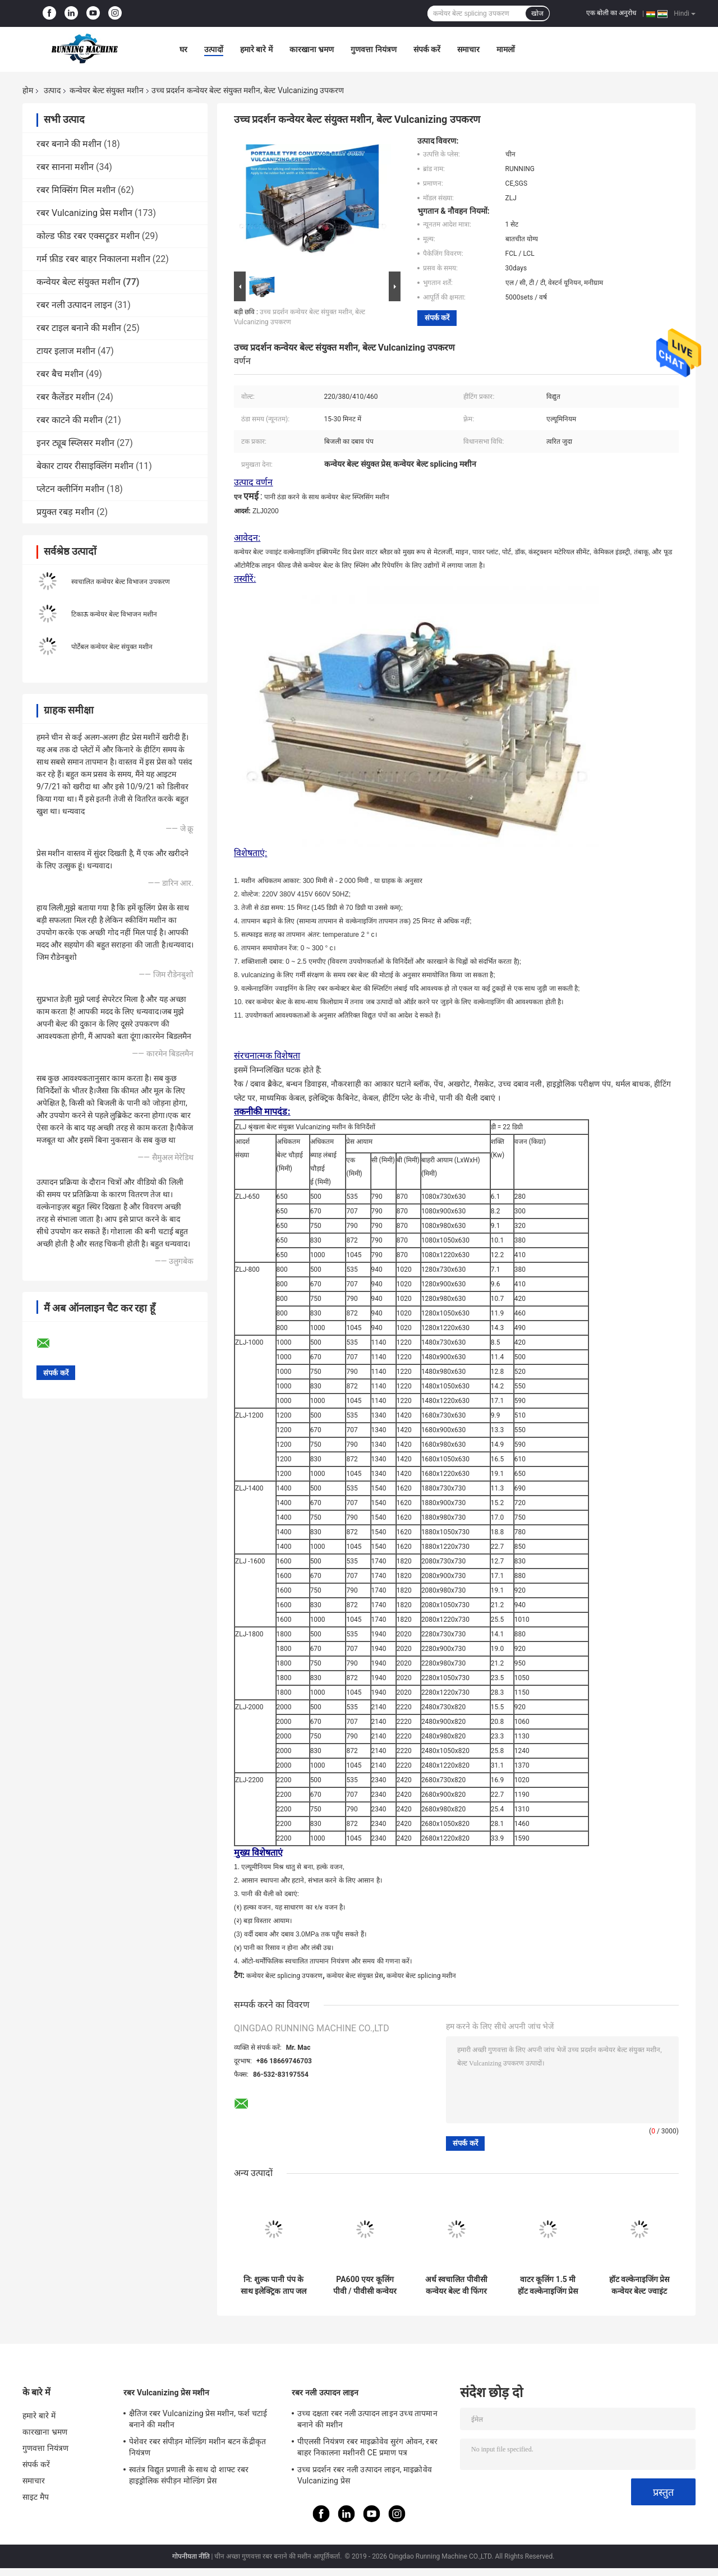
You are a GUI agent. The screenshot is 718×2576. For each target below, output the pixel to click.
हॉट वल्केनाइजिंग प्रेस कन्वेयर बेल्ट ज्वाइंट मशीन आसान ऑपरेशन (639, 2285)
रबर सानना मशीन (65, 167)
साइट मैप (35, 2496)
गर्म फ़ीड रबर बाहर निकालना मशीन (93, 259)
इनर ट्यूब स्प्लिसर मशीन (75, 443)
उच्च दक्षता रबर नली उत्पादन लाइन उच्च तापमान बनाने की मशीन (367, 2419)
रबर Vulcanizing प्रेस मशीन (84, 213)
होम (27, 90)
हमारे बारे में (256, 49)
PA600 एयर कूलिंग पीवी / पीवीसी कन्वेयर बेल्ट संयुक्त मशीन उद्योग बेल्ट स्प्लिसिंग (365, 2285)
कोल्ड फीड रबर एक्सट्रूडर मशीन (88, 236)
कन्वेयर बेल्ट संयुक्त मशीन (106, 90)
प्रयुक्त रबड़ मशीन (65, 512)
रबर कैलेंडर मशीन (65, 397)
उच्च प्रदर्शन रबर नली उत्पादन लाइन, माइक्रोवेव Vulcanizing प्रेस (364, 2475)
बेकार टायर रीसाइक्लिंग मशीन (85, 466)
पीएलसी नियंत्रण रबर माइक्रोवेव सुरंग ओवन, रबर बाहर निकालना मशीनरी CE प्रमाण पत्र (367, 2447)
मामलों (505, 49)
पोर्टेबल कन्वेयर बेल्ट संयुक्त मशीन (112, 647)
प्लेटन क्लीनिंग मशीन (70, 489)
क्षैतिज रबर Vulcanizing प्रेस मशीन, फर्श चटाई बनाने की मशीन (198, 2419)
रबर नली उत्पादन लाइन (74, 305)
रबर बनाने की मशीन (69, 144)
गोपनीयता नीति (191, 2556)
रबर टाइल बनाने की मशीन (78, 328)
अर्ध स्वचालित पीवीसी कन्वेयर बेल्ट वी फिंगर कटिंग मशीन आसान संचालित (456, 2285)
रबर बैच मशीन (60, 374)
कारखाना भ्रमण (311, 49)
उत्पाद (52, 90)
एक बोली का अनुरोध (611, 13)
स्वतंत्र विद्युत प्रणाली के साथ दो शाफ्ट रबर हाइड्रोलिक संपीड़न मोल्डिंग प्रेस (188, 2475)
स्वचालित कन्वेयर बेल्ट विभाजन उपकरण (120, 582)
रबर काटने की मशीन (69, 420)
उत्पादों (213, 49)
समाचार (468, 49)
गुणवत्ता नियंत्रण (373, 49)
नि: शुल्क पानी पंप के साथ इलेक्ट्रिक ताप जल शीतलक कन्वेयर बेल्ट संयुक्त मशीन (273, 2285)
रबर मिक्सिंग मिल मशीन (76, 190)
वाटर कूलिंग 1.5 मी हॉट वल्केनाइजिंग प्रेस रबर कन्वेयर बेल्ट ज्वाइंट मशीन (548, 2285)
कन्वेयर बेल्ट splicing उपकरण (284, 1976)
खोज (537, 13)
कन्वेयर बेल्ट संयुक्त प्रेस (354, 1976)
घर (183, 49)
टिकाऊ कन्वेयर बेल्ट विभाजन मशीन (114, 614)
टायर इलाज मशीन (65, 351)
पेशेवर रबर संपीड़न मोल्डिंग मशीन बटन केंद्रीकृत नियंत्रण (197, 2447)
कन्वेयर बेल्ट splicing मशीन (421, 1976)
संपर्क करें (426, 49)
